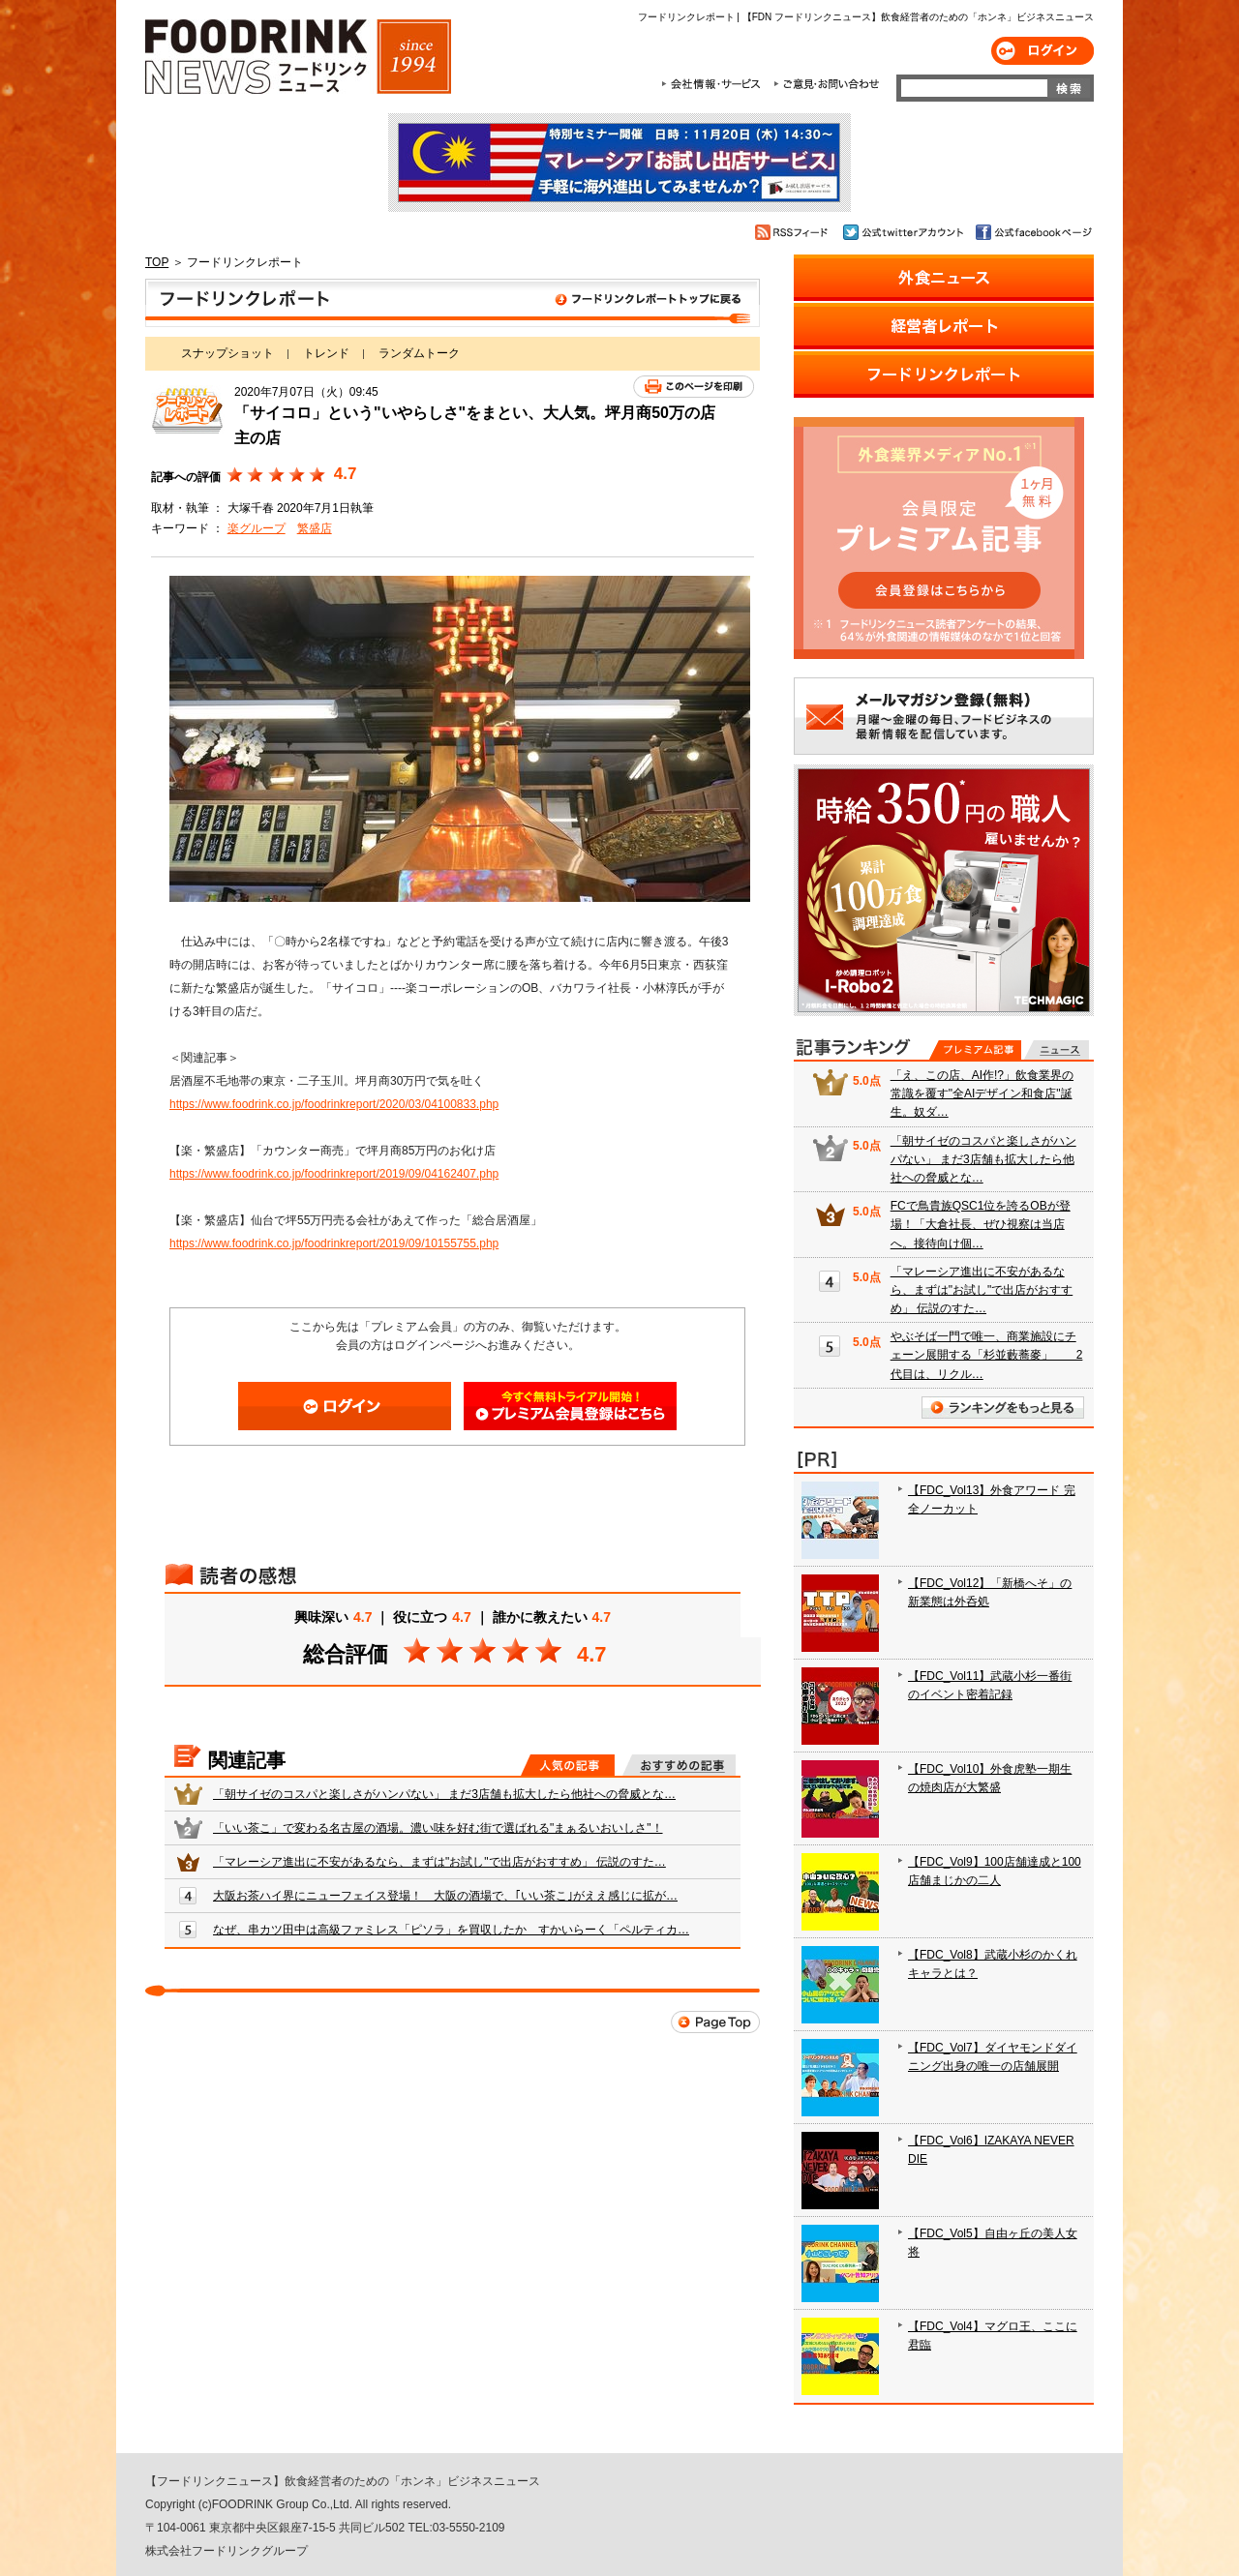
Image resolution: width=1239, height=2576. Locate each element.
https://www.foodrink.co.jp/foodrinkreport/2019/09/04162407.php (334, 1174)
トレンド (326, 353)
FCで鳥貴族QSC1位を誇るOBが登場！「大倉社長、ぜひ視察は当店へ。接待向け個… (981, 1224)
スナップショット (227, 353)
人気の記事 (568, 1765)
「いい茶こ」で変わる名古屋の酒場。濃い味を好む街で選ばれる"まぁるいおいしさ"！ (438, 1828)
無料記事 (1056, 1050)
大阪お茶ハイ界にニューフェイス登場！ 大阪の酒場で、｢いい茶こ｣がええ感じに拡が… (445, 1895)
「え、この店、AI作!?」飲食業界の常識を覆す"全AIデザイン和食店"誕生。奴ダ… (982, 1093)
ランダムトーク (419, 353)
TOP (156, 262)
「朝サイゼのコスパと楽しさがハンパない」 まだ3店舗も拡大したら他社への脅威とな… (444, 1794)
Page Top (715, 2022)
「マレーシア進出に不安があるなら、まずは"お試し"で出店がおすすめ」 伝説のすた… (439, 1862)
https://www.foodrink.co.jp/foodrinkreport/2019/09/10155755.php (334, 1243)
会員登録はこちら (570, 1406)
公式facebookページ (1032, 232)
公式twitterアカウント (904, 232)
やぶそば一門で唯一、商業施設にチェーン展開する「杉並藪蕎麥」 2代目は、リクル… (987, 1355)
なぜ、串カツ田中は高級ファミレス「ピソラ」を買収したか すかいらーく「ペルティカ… (451, 1929)
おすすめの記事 (679, 1765)
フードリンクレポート (452, 303)
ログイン (1042, 51)
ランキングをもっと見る (1003, 1407)
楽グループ (256, 528)
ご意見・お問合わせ (826, 84)
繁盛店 (314, 528)
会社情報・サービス (714, 84)
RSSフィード (794, 232)
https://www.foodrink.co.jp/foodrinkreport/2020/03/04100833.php (334, 1104)
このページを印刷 (693, 386)
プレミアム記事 (975, 1050)
